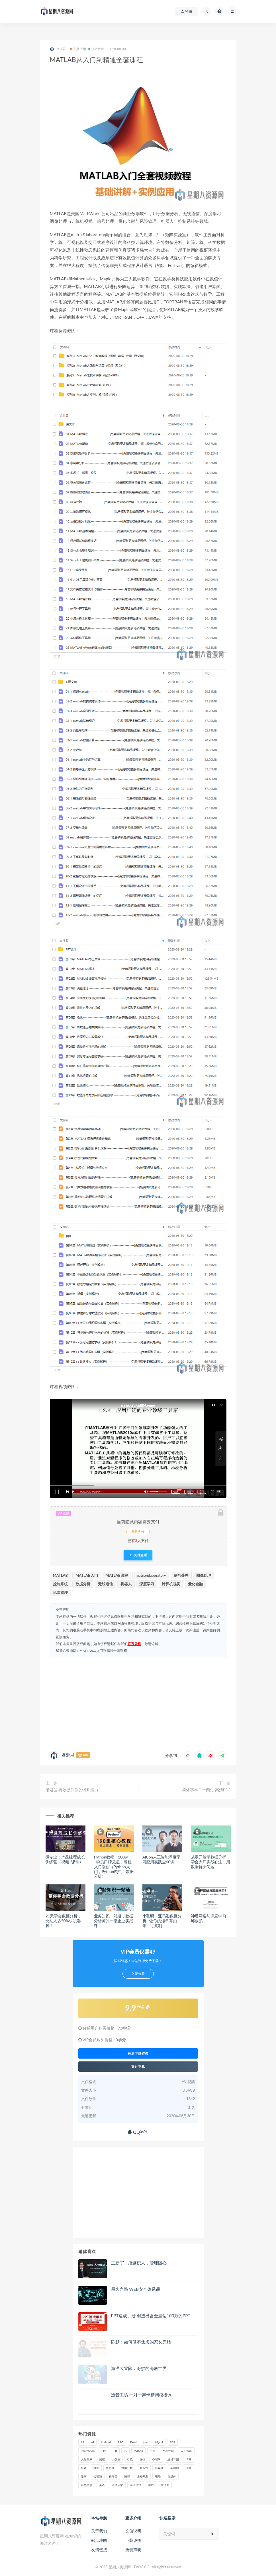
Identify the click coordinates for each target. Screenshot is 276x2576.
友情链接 (99, 2549)
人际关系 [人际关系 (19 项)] (86, 2459)
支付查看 (138, 1555)
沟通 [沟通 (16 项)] (188, 2468)
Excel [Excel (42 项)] (133, 2442)
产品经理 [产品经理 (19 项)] (168, 2450)
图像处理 (203, 1575)
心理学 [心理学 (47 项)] (156, 2459)
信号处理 (181, 1575)
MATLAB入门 (86, 1575)
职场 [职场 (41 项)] (158, 2476)
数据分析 (82, 1584)
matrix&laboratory (151, 1575)
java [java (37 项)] (146, 2442)
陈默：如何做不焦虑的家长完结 (141, 2341)
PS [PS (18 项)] (125, 2450)
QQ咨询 (138, 2132)
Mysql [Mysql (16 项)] (159, 2442)
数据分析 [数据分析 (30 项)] (127, 2468)
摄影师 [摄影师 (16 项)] (110, 2468)
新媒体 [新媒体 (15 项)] (159, 2468)
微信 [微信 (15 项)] (142, 2459)
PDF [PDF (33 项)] (172, 2442)
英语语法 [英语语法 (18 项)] (135, 2485)
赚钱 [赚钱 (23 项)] (151, 2485)
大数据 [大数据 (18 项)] (116, 2459)
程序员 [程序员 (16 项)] (113, 2476)
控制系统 (60, 1584)
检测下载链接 (138, 2053)
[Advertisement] (138, 1703)
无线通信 (105, 1584)
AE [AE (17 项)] (83, 2442)
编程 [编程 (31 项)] (127, 2476)
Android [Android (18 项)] (106, 2442)
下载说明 (133, 2540)
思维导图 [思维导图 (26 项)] (173, 2459)
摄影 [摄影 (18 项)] (96, 2468)
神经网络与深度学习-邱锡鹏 (209, 1918)
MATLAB (60, 1575)
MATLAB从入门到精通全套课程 (103, 1650)
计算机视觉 (171, 1584)
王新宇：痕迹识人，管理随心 (139, 2262)
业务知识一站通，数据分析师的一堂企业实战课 (113, 1920)
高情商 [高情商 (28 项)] (165, 2485)
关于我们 (99, 2530)
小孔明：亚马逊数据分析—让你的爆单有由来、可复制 (162, 1920)
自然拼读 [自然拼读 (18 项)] (86, 2485)
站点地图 (99, 2540)
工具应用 (78, 49)
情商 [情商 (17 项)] (188, 2459)
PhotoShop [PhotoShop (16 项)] (88, 2450)
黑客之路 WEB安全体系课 (135, 2289)
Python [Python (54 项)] (138, 2450)
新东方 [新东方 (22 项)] (144, 2468)
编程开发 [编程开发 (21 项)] (142, 2476)
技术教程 (96, 49)
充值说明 (133, 2530)
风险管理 (60, 1592)
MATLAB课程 (117, 1575)
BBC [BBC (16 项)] (120, 2442)
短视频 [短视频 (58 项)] (97, 2476)
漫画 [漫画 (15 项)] (84, 2476)
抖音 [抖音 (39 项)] (84, 2468)
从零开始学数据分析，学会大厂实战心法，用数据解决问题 (210, 1862)
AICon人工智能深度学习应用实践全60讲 (161, 1859)
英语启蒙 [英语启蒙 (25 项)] (117, 2485)
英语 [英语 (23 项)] (102, 2485)
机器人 (126, 1584)
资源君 (58, 49)
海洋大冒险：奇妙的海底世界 (139, 2368)
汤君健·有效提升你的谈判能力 (72, 1789)
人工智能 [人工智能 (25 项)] (186, 2450)
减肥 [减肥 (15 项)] (102, 2459)
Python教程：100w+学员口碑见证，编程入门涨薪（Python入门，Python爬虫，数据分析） (114, 1866)
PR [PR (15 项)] (115, 2450)
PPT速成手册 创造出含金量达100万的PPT (151, 2315)
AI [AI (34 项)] (92, 2442)
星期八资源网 (66, 1650)
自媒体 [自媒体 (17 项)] (171, 2476)
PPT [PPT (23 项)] (104, 2450)
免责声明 (133, 2549)
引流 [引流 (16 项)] (130, 2459)
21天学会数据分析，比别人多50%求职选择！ (63, 1920)
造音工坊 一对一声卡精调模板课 (141, 2394)
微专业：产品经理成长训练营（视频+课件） (65, 1859)
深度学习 (146, 1584)
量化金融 (195, 1584)
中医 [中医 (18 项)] (153, 2450)
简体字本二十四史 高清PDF (206, 1789)
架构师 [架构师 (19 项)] (174, 2468)
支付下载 (138, 2066)
